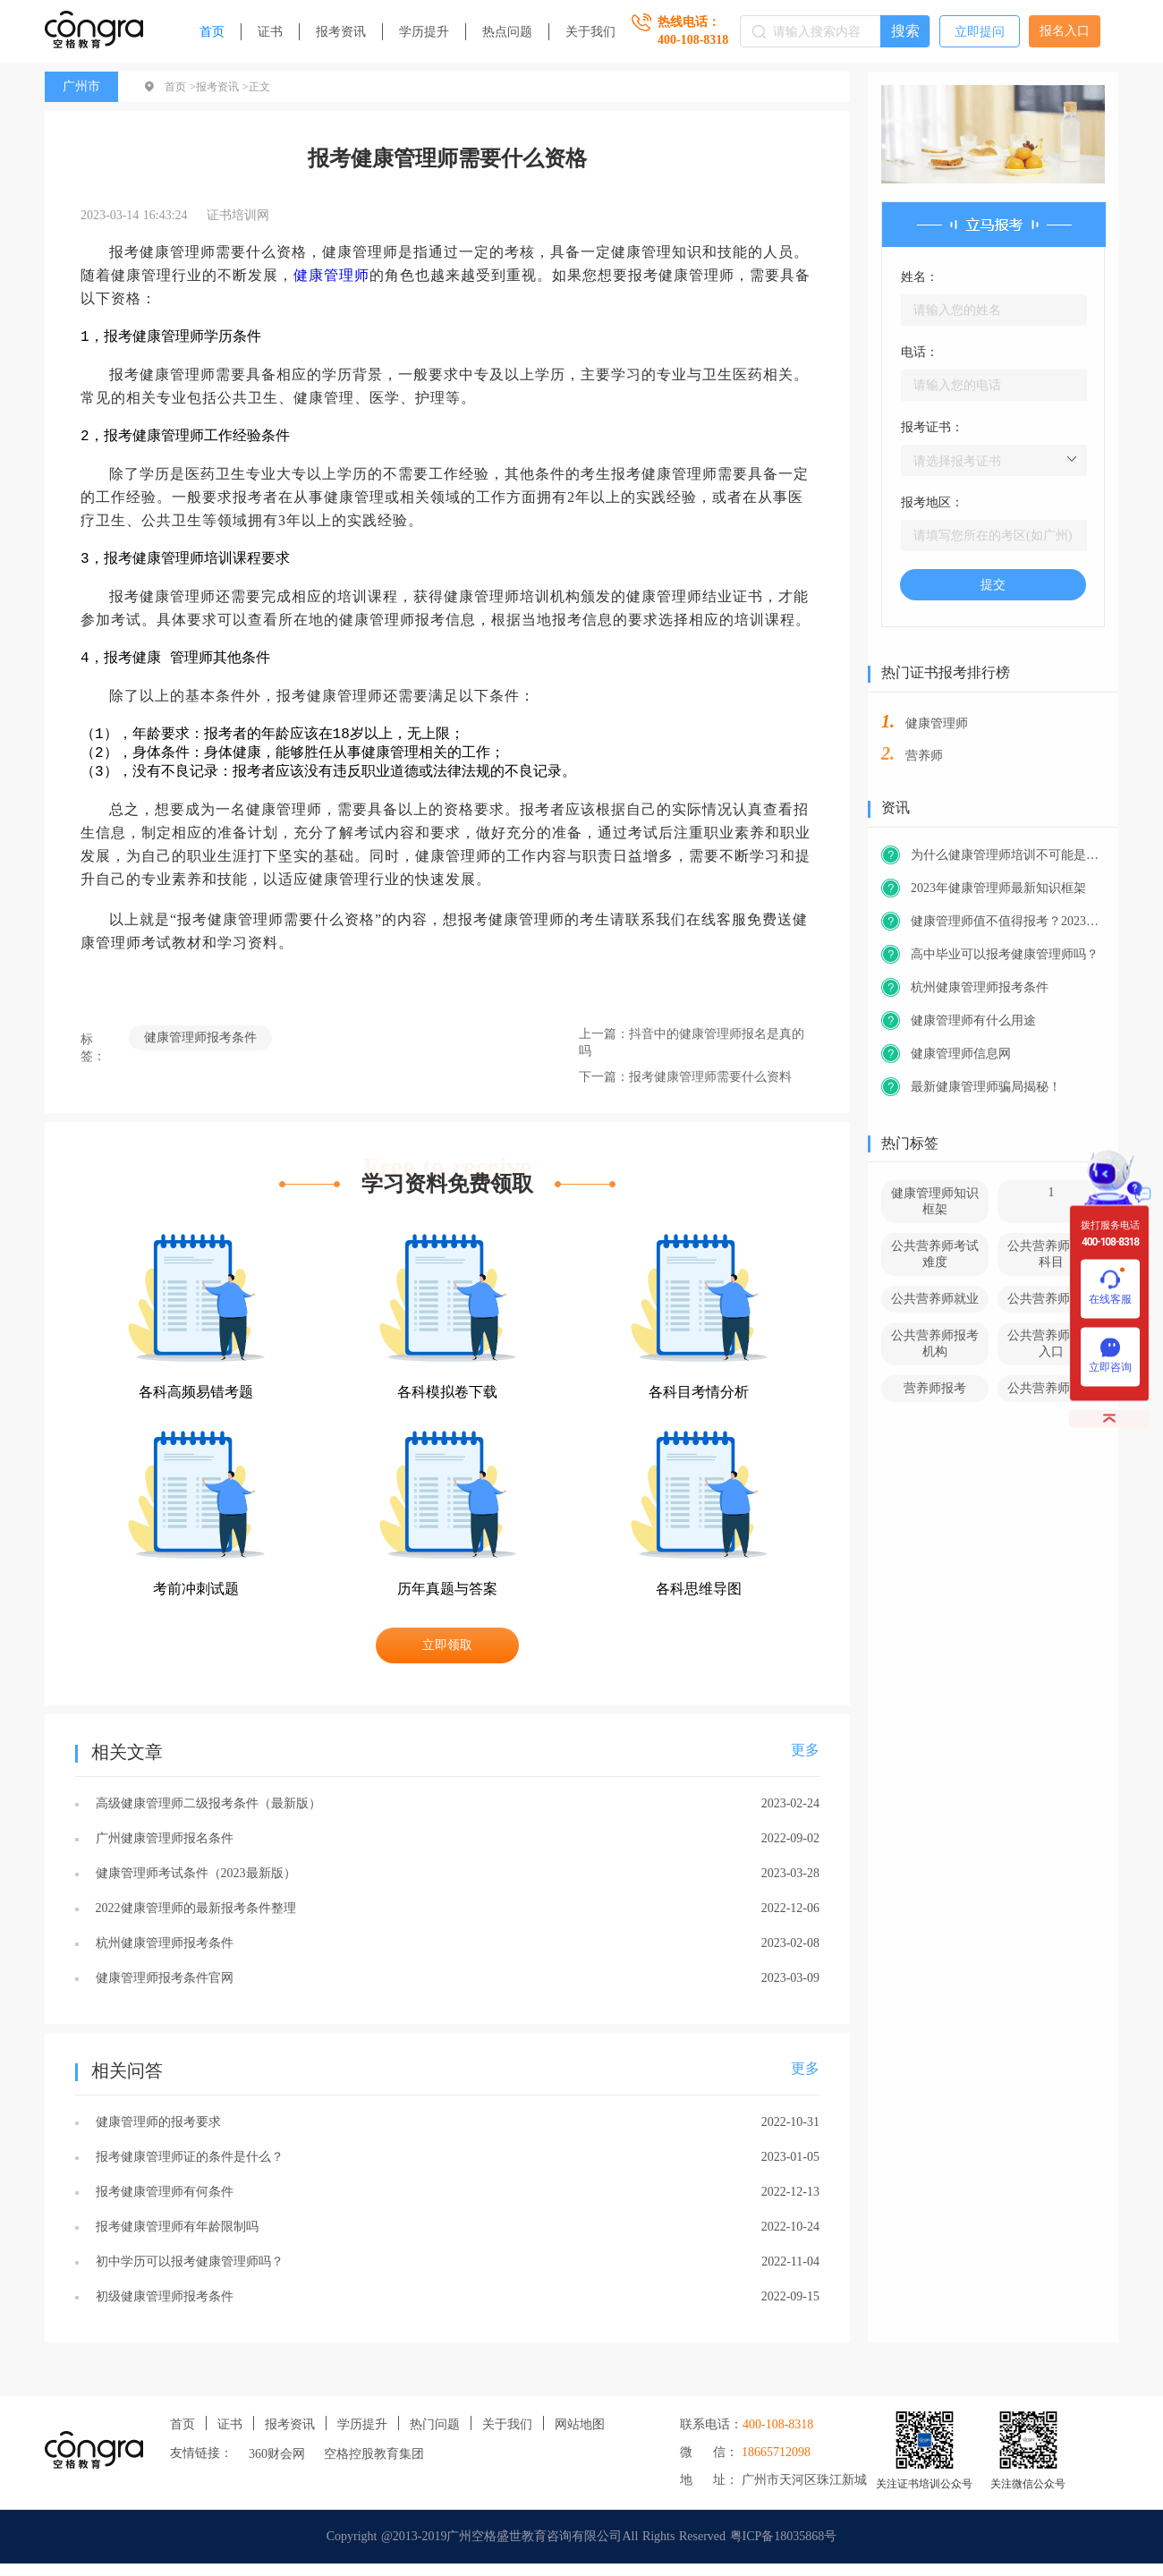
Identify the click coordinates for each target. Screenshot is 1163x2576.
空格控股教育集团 (374, 2466)
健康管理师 (331, 275)
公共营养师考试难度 (935, 1254)
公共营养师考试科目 (1051, 1254)
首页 (212, 31)
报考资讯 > (222, 87)
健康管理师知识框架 (935, 1201)
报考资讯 (341, 31)
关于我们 (590, 31)
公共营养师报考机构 (935, 1343)
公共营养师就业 (935, 1298)
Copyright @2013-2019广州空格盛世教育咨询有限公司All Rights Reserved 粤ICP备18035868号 (582, 2548)
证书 (270, 31)
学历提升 (424, 31)
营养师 (924, 755)
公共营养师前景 (1051, 1298)
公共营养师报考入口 (1051, 1343)
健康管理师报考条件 (200, 1050)
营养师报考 (935, 1388)
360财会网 (277, 2466)
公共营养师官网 (1051, 1388)
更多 (805, 1762)
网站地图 (580, 2437)
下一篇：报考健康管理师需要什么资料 (685, 1089)
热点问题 (507, 31)
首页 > (180, 87)
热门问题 (435, 2437)
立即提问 (980, 31)
